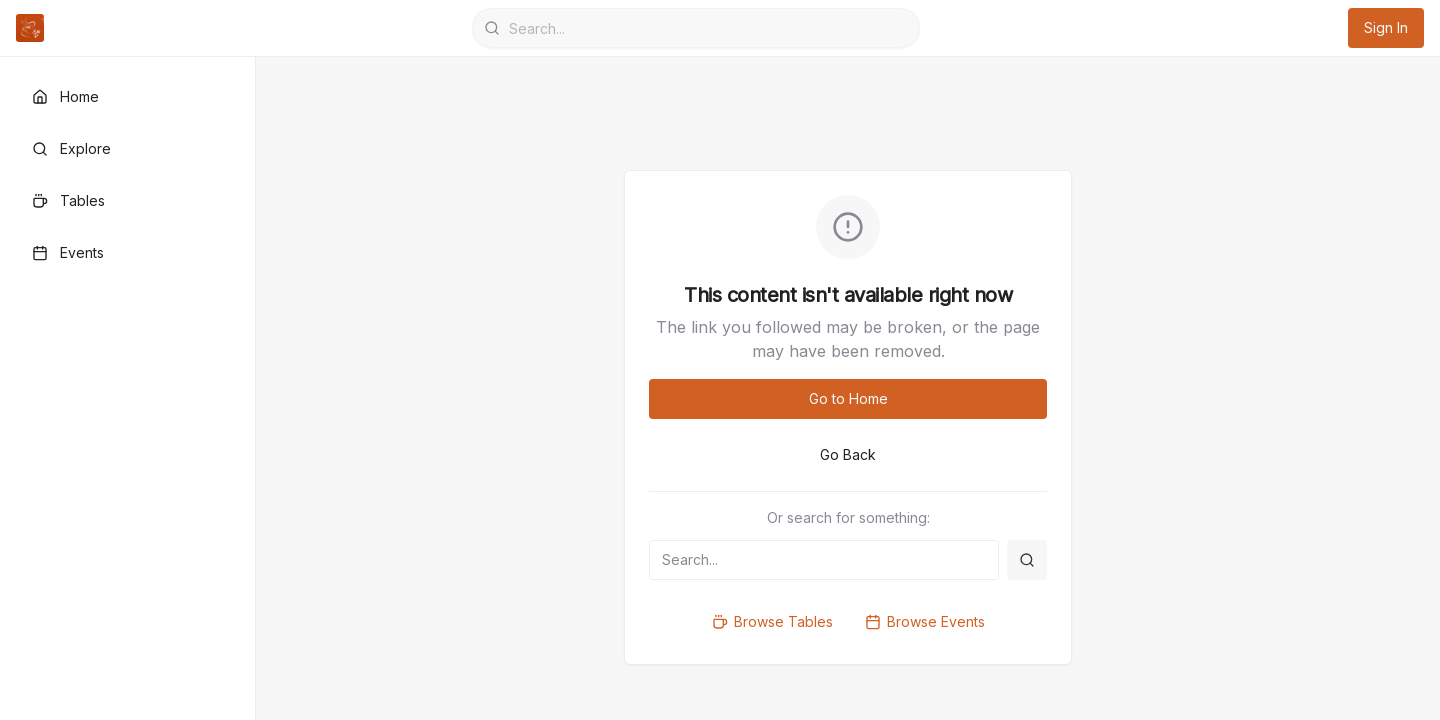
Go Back (848, 454)
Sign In (1386, 27)
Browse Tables (772, 621)
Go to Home (848, 398)
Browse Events (925, 621)
